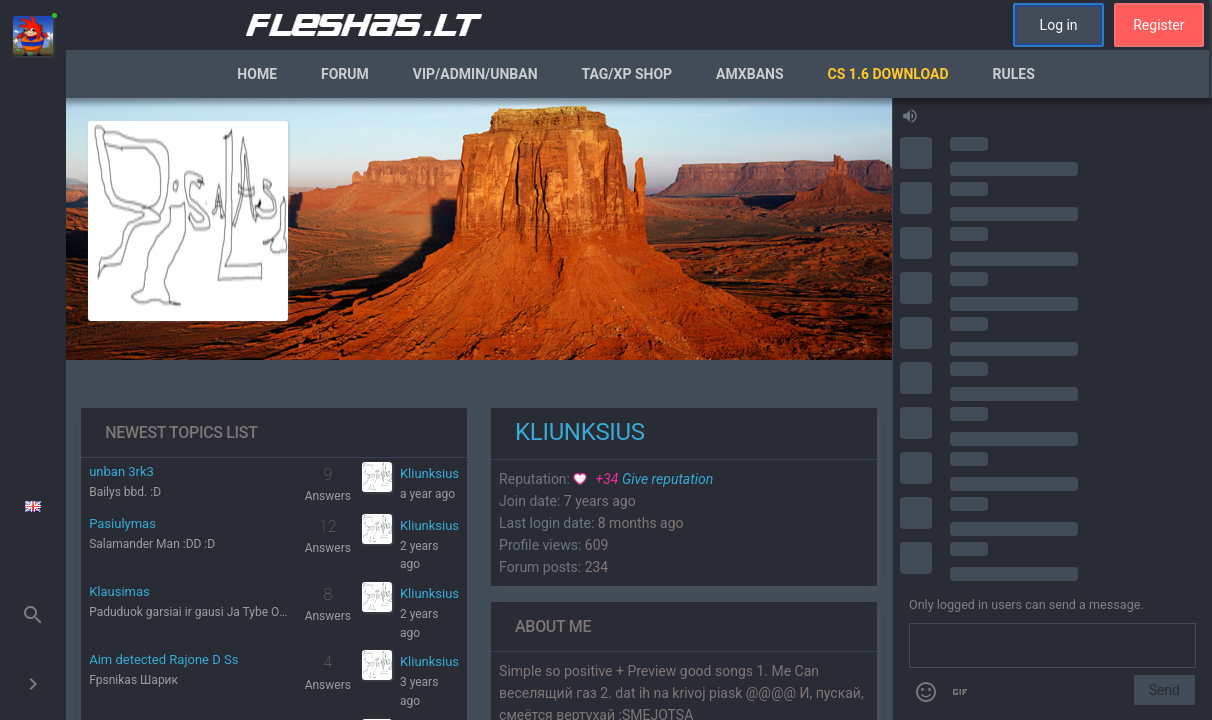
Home (257, 74)
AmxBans (750, 74)
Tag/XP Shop (627, 74)
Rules (1014, 74)
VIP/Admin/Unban (475, 74)
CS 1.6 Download (888, 74)
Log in (1059, 25)
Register (1158, 25)
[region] (479, 409)
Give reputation (643, 479)
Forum (345, 74)
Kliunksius (429, 473)
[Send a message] (1052, 646)
